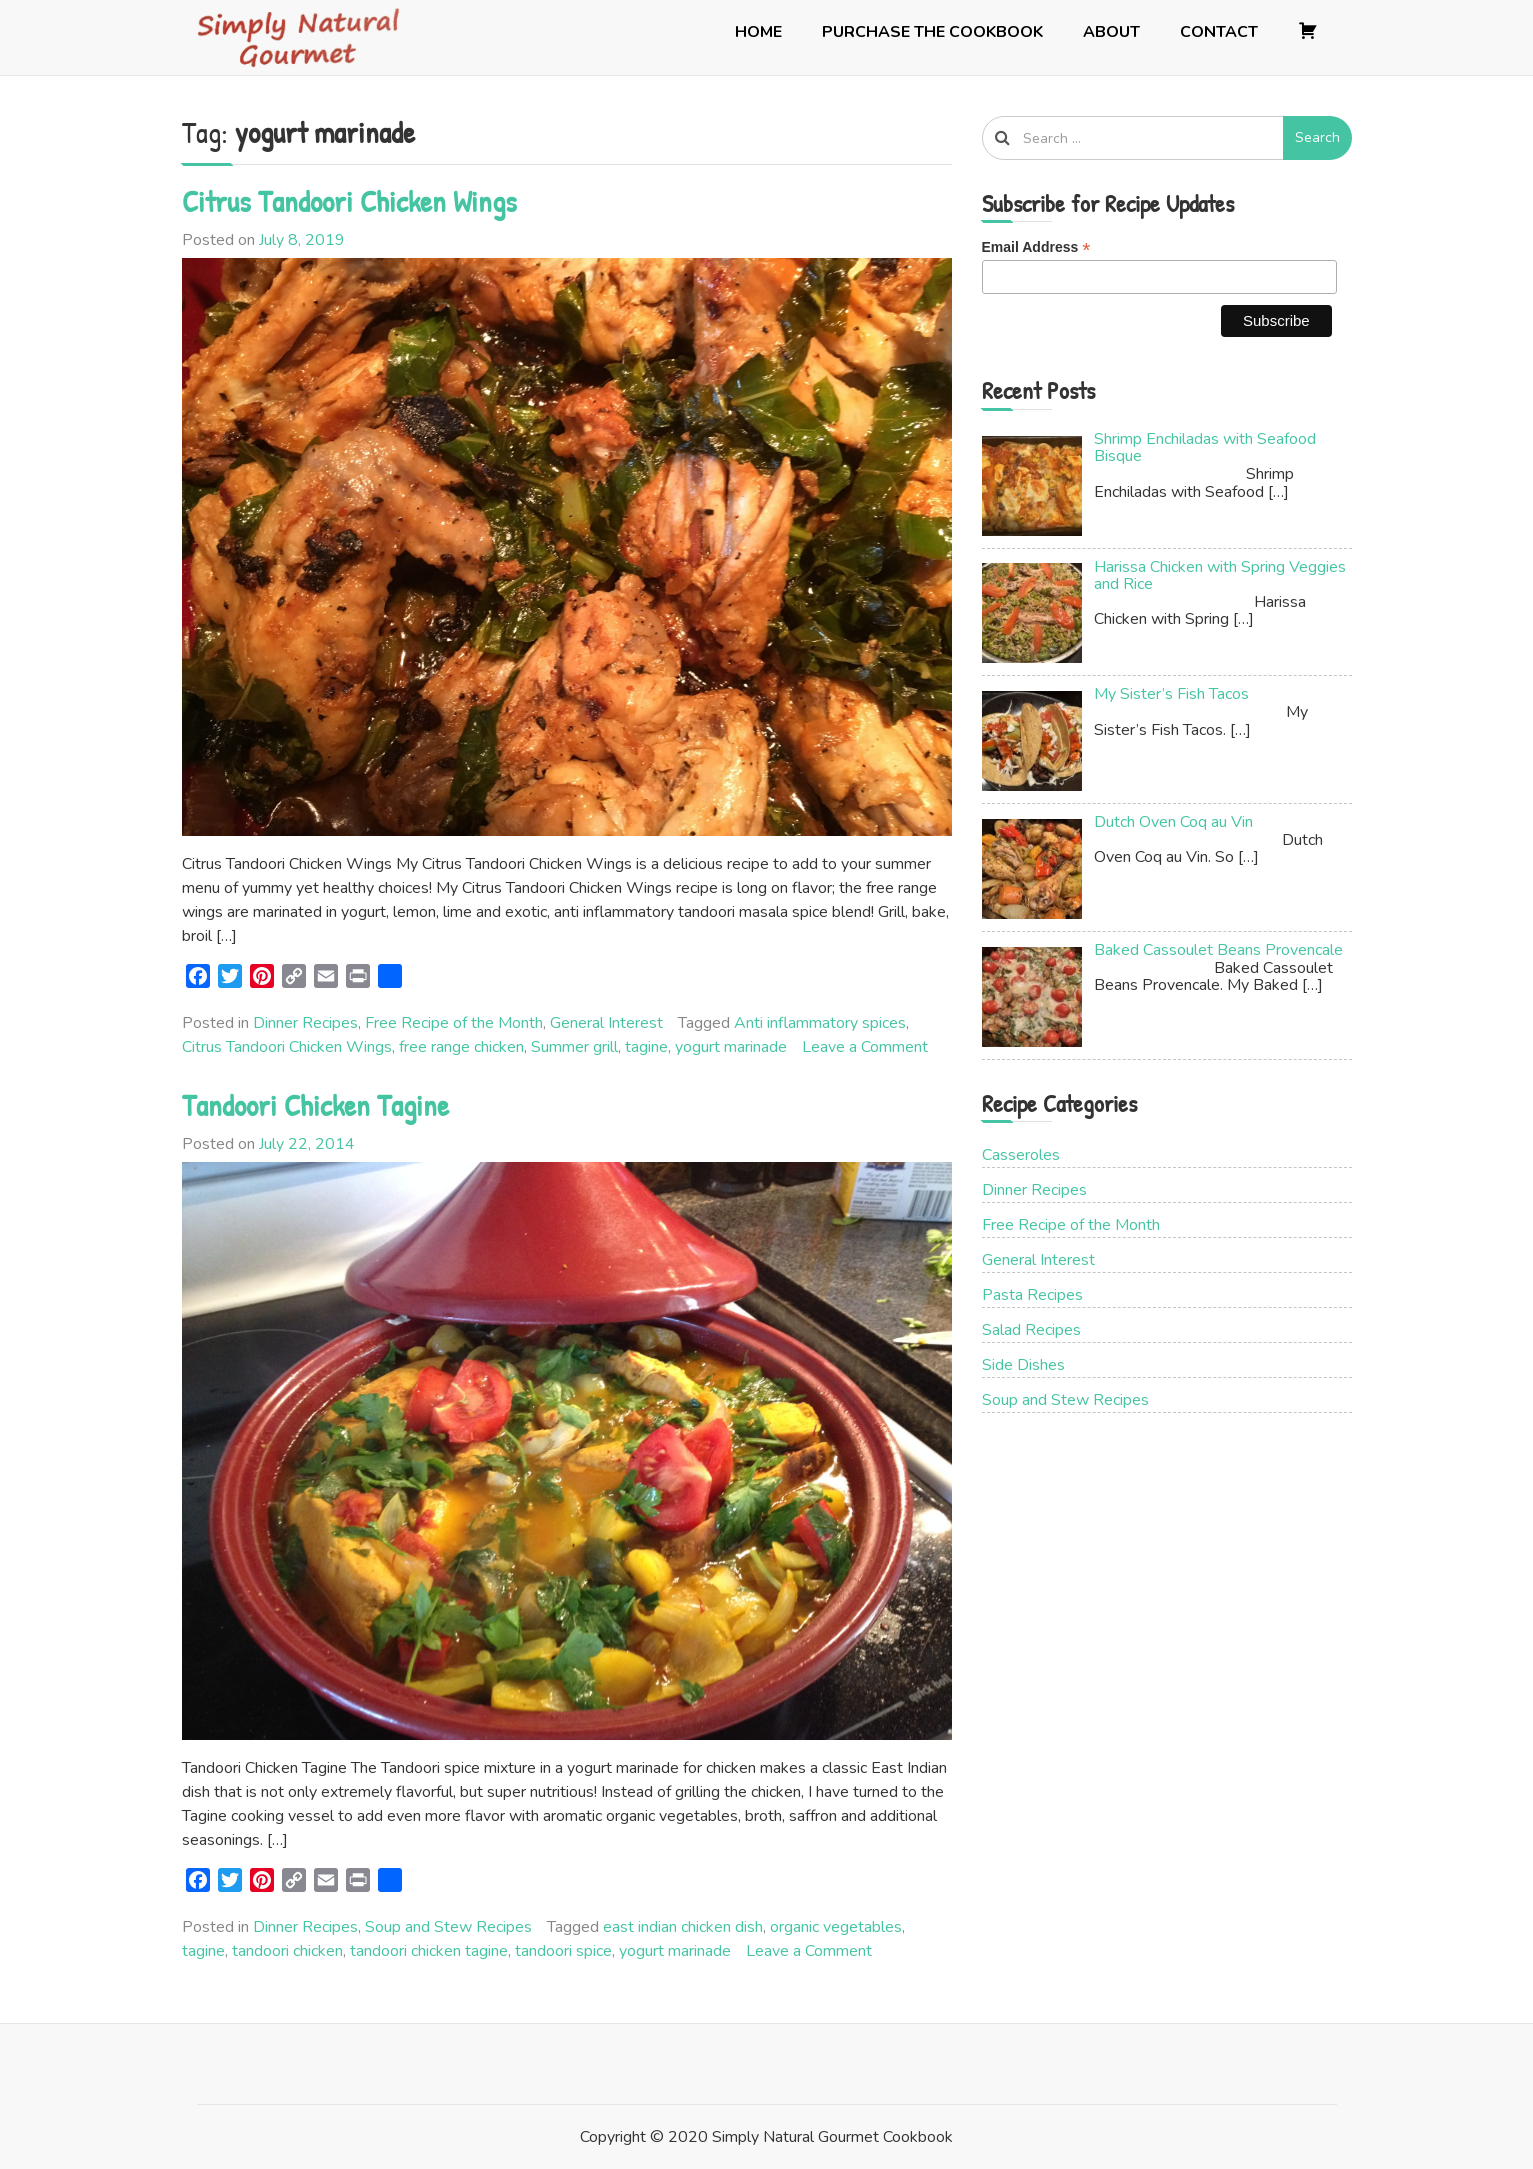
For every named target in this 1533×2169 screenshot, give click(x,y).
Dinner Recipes (305, 1023)
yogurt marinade (731, 1047)
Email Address (1036, 247)
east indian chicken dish (683, 1927)
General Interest (606, 1023)
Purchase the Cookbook (932, 32)
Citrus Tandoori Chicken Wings (349, 201)
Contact (1219, 32)
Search (1317, 137)
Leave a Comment (865, 1047)
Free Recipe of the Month (454, 1023)
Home (758, 32)
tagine (646, 1047)
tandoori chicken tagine (429, 1951)
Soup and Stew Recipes (448, 1927)
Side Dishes (1023, 1365)
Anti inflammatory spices (820, 1023)
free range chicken (461, 1047)
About (1111, 32)
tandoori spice (563, 1951)
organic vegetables (836, 1927)
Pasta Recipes (1032, 1295)
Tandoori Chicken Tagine (315, 1105)
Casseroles (1021, 1155)
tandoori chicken (287, 1951)
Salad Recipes (1031, 1330)
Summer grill (574, 1047)
